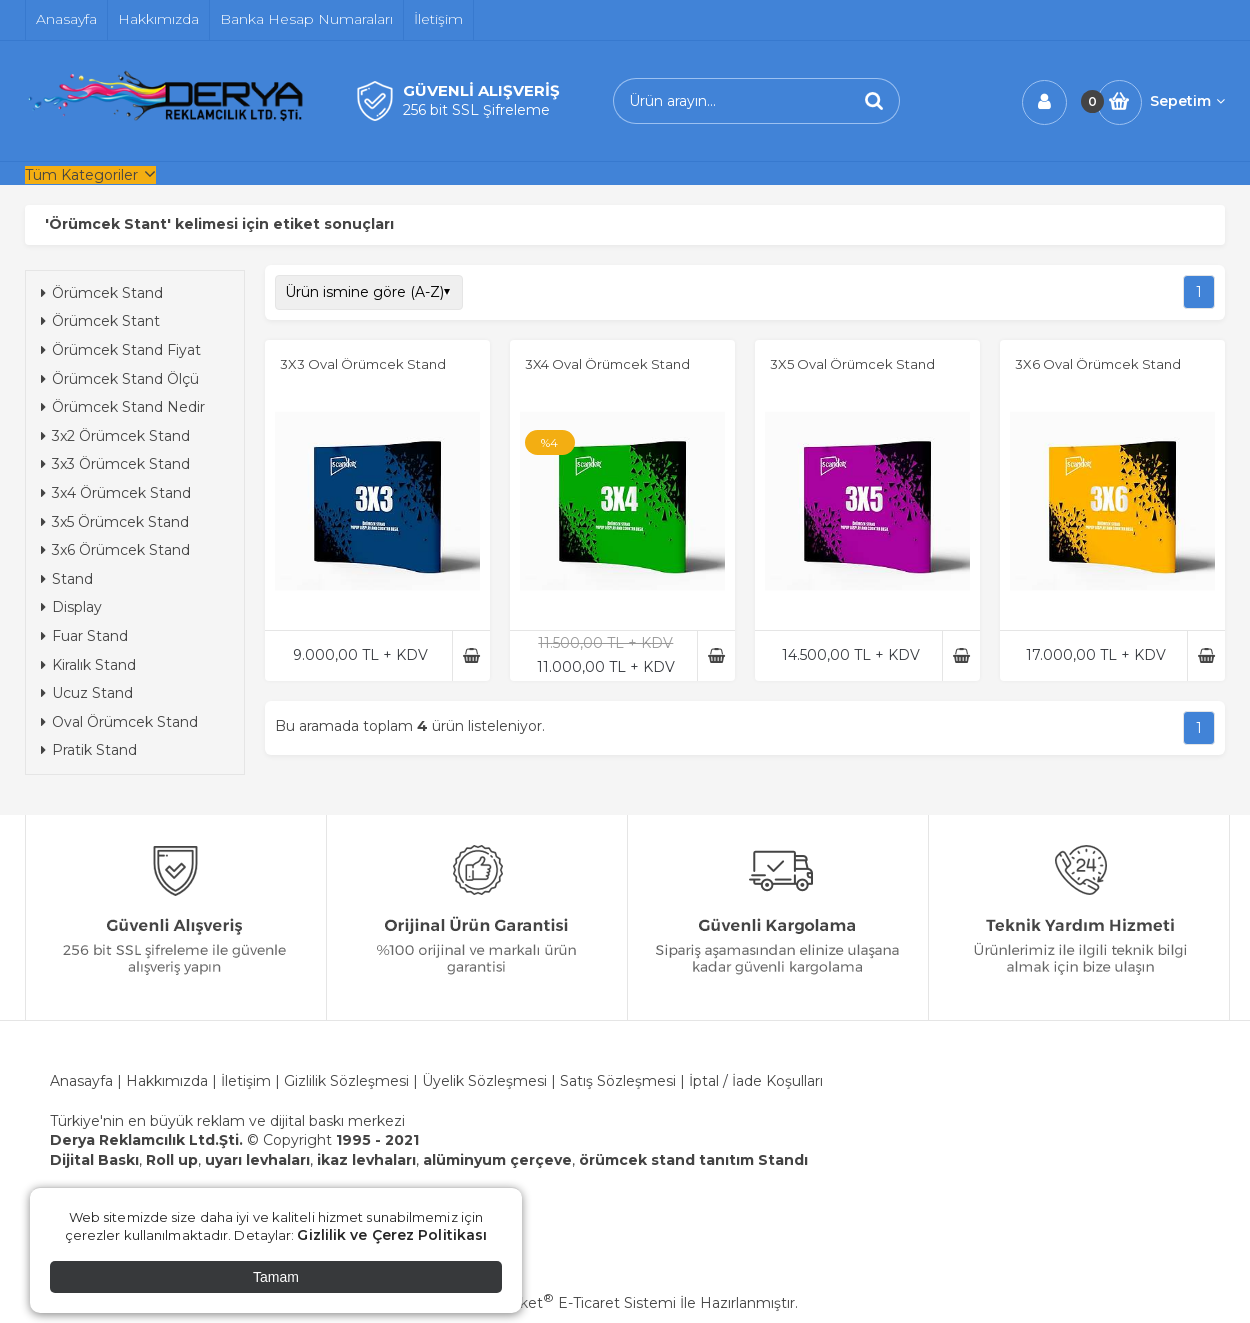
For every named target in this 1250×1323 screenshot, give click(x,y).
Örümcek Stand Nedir (123, 407)
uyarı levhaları (257, 1160)
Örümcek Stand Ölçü (120, 379)
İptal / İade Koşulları (756, 1081)
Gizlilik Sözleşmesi (346, 1081)
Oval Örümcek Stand (119, 722)
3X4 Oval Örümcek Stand (607, 364)
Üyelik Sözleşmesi (484, 1081)
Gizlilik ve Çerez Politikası (392, 1235)
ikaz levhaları (366, 1160)
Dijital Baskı (94, 1160)
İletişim (246, 1081)
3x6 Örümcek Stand (115, 550)
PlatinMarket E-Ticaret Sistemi (564, 1303)
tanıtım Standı (753, 1160)
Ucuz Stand (87, 693)
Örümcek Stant (100, 321)
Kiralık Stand (88, 665)
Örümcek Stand (102, 293)
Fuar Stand (84, 636)
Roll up (172, 1160)
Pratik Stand (89, 750)
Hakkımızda (169, 1081)
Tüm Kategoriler (81, 175)
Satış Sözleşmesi (618, 1081)
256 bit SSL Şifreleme (476, 110)
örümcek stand (637, 1160)
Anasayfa (81, 1081)
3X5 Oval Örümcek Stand (852, 364)
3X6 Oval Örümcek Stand (1098, 364)
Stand (67, 579)
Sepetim (1187, 101)
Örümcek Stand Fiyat (121, 350)
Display (71, 607)
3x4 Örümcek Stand (116, 493)
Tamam (276, 1277)
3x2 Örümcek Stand (115, 436)
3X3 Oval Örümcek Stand (363, 364)
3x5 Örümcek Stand (115, 522)
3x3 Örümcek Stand (115, 464)
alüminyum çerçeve (497, 1160)
